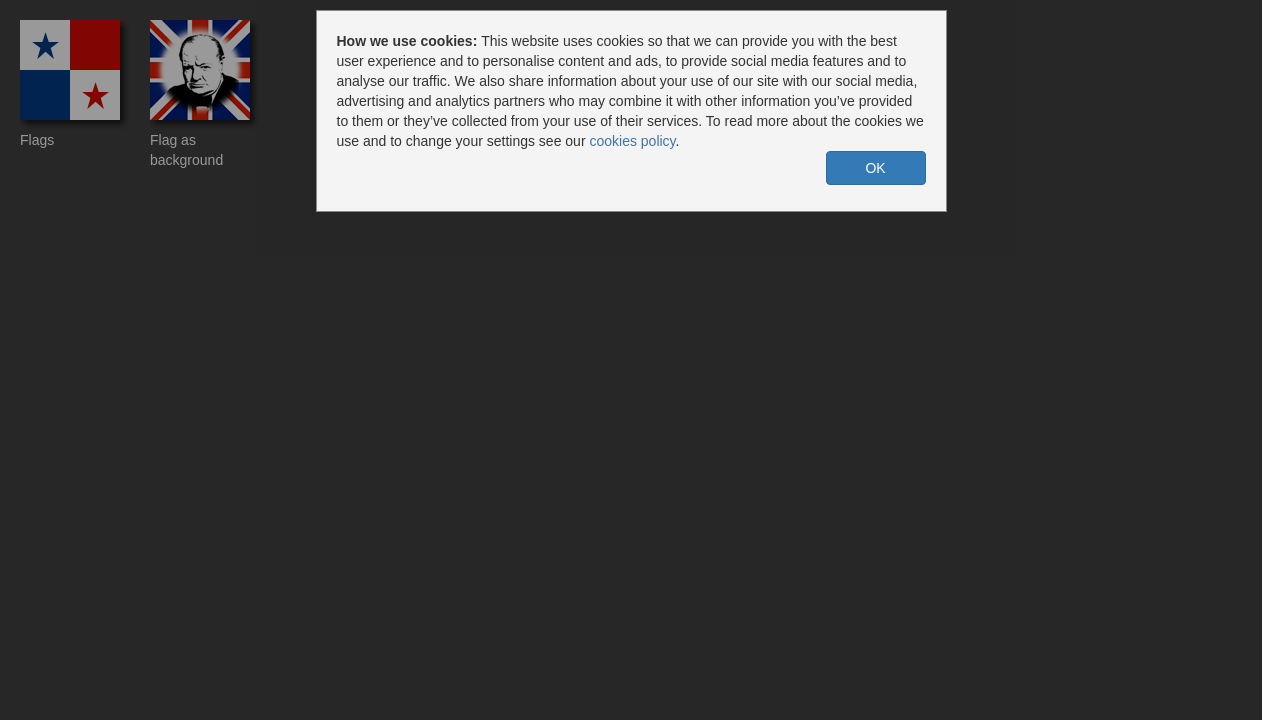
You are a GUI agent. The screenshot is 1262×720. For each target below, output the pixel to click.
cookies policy (632, 141)
